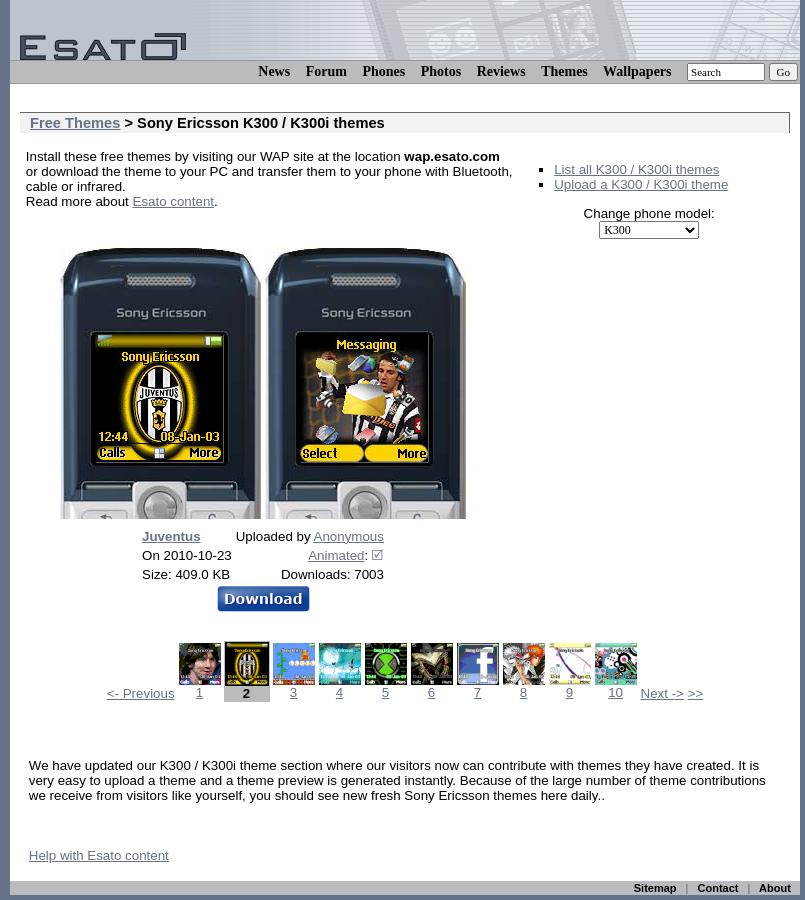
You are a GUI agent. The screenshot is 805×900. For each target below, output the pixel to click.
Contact (718, 888)
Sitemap (655, 888)
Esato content (174, 201)
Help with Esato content (99, 855)
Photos (441, 71)
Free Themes (75, 123)
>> (696, 693)
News (274, 71)
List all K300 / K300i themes (636, 169)
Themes (564, 71)
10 (616, 686)
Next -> (662, 693)
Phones (383, 71)
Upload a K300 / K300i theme (641, 184)
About (775, 888)
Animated (336, 555)
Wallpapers (637, 71)
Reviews (501, 71)
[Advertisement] (260, 231)
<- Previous (141, 693)
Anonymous (349, 536)
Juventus (171, 536)
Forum (326, 71)
